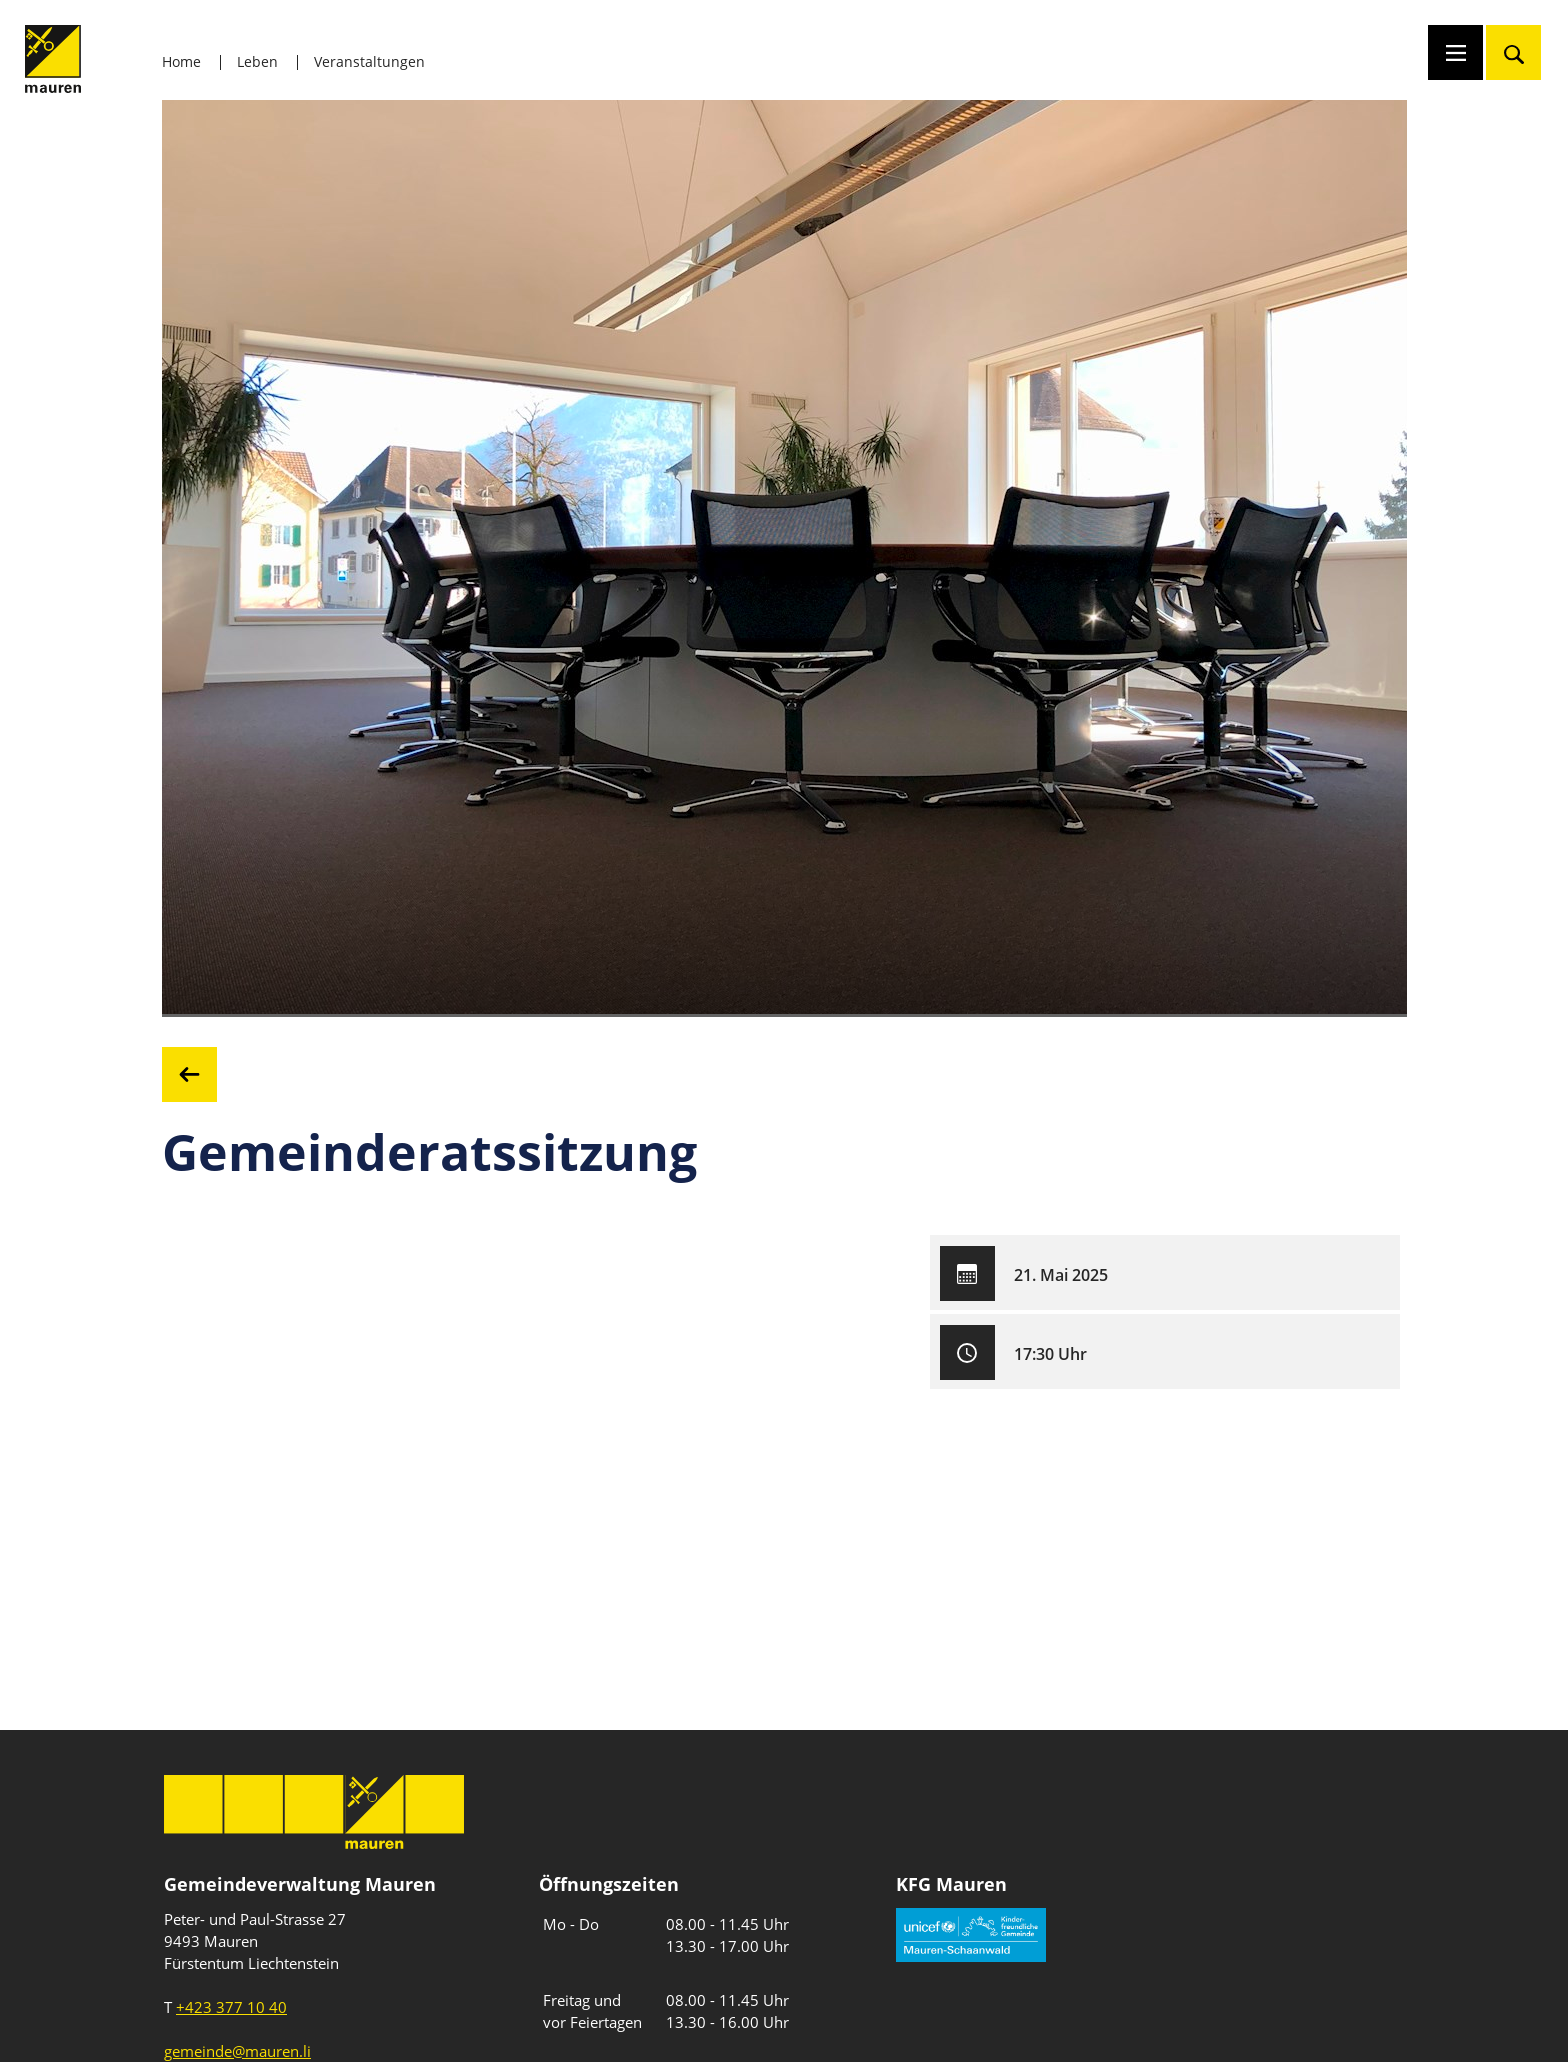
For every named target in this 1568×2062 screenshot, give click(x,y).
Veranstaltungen (369, 61)
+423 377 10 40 (231, 2007)
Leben (257, 61)
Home (181, 61)
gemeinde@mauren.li (237, 2051)
